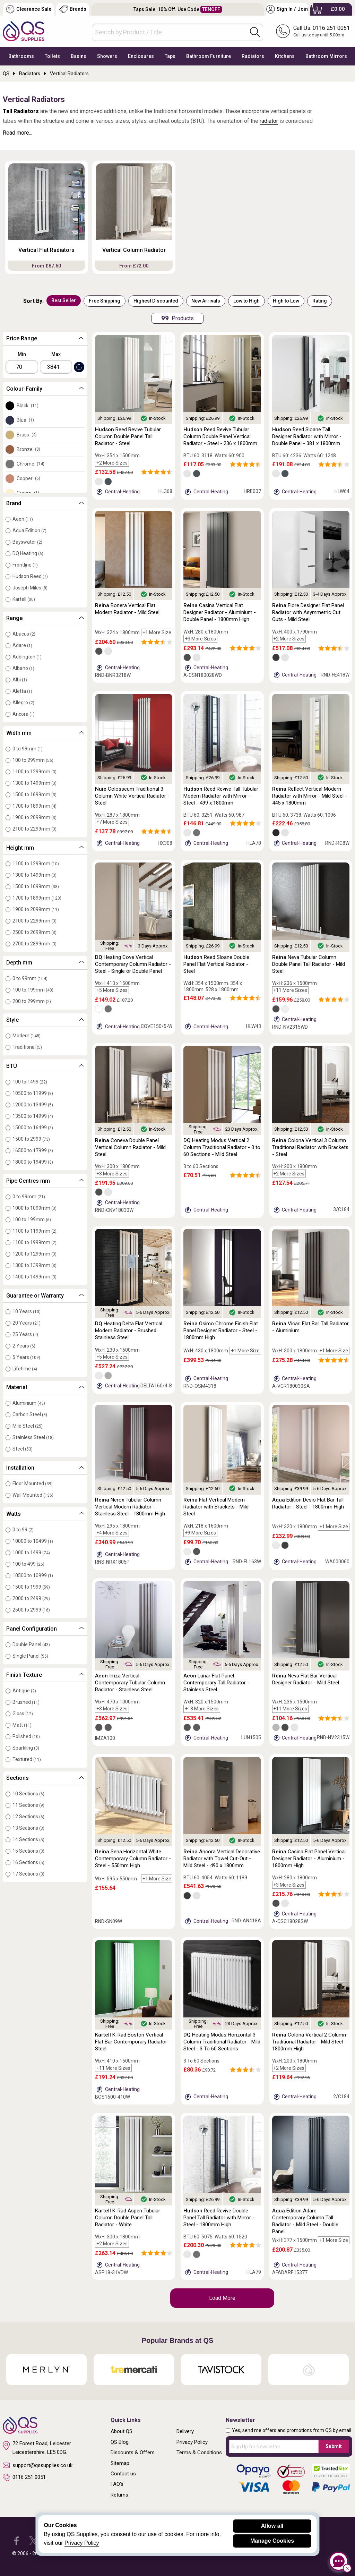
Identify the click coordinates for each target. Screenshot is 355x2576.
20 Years (26, 1323)
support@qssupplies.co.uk (37, 2465)
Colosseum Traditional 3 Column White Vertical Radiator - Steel (132, 796)
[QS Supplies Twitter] (33, 2540)
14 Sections (28, 1839)
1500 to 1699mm (34, 794)
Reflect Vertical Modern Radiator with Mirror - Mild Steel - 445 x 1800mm (309, 796)
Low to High (246, 301)
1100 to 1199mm (34, 1231)
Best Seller (63, 300)
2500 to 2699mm (34, 932)
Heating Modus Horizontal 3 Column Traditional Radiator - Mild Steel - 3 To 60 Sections (221, 2042)
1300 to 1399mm (34, 1265)
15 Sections (28, 1851)
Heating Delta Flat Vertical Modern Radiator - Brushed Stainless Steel (128, 1330)
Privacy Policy (192, 2442)
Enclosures (141, 56)
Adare (22, 645)
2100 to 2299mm (34, 829)
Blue (25, 420)
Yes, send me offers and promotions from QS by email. (292, 2430)
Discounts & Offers (133, 2452)
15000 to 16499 (32, 1127)
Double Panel (31, 1644)
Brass (27, 434)
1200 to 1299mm (34, 1254)
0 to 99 (23, 1529)
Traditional (27, 1047)
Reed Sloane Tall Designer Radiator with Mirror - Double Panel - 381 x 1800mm (306, 436)
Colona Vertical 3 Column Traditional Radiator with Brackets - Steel (310, 1147)
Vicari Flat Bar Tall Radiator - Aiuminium (310, 1327)
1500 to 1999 (31, 1587)
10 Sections (28, 1793)
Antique (24, 1690)
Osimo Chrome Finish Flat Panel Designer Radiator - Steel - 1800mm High (220, 1330)
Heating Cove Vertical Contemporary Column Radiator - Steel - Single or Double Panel (133, 964)
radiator (269, 121)
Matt (22, 1725)
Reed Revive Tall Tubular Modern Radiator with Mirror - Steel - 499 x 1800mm (220, 796)
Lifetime (24, 1368)
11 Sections (28, 1805)
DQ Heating (27, 553)
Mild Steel (27, 1426)
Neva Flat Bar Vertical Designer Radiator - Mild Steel (305, 1679)
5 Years (26, 1357)
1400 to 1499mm (34, 1277)
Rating (319, 301)
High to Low (286, 301)
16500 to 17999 (32, 1150)
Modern (26, 1035)
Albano (23, 668)
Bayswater (27, 542)
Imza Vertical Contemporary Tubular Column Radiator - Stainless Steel (130, 1683)
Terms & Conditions (199, 2452)
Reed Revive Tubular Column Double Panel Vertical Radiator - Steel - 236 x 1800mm (220, 436)
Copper (28, 478)
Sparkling (25, 1748)
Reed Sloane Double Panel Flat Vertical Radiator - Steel (216, 964)
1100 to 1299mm (34, 771)
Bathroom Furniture (208, 56)
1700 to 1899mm (34, 806)
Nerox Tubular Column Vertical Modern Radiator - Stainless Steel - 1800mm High (130, 1507)
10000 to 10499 (32, 1541)
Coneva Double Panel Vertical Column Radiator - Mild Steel (130, 1147)
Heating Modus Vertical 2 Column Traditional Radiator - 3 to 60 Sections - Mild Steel (221, 1147)
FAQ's (117, 2484)
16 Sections (28, 1862)
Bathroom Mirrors (326, 56)
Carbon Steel (29, 1414)
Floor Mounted (32, 1483)
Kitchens (285, 56)
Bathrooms (21, 56)
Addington (27, 657)
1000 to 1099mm (34, 1208)
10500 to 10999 (32, 1575)
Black (27, 405)
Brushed (26, 1702)
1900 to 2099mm (34, 817)
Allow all (272, 2526)
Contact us (123, 2474)
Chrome (30, 464)
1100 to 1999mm (34, 1242)
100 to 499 (28, 1564)
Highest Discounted (155, 301)
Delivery (185, 2431)
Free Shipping (104, 301)
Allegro (23, 702)
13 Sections (28, 1828)
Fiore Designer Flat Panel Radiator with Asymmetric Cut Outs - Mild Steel (308, 612)
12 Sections (28, 1816)
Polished (26, 1736)
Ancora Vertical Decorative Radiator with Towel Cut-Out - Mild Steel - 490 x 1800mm (221, 1858)
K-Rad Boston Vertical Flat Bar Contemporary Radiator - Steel (133, 2042)
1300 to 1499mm (34, 783)
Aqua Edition (29, 530)
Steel (22, 1449)
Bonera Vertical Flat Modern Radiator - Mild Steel (127, 608)
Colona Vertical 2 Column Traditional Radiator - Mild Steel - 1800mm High (309, 2042)
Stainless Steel (33, 1437)
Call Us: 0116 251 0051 (321, 28)
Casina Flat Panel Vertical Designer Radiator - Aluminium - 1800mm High (309, 1858)
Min (22, 354)
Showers (107, 56)
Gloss (22, 1713)
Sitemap (120, 2463)
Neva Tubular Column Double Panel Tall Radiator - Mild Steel (308, 964)
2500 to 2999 (31, 1610)
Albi (19, 679)
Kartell (23, 599)
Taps (170, 56)
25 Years (25, 1334)
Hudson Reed (30, 576)
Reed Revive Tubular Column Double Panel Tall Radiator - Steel (128, 436)
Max (56, 354)
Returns (119, 2495)
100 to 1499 (29, 1082)
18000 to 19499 (32, 1162)
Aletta (22, 691)
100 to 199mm (32, 990)
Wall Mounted (32, 1495)
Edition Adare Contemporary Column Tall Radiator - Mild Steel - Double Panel (305, 2221)
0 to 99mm (27, 748)
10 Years (26, 1311)
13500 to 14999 (32, 1116)
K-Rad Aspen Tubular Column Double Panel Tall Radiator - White (127, 2218)
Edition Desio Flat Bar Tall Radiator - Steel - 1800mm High (308, 1503)
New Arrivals (205, 301)
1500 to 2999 (31, 1139)
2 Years (23, 1346)
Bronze (28, 449)
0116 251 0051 (24, 2477)
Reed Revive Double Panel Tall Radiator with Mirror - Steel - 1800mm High (218, 2218)
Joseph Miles (29, 587)
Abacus (23, 634)
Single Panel (30, 1656)
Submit (334, 2446)
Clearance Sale (28, 9)
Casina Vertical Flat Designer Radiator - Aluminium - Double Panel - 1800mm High (219, 612)
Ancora (23, 714)
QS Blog (120, 2442)
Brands (72, 9)
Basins (78, 56)
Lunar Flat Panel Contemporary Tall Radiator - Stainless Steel (216, 1683)
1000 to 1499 (31, 1552)
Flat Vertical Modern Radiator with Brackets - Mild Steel (216, 1507)
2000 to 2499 (31, 1598)
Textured (26, 1759)
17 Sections (28, 1874)
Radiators (253, 56)
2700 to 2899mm (34, 943)
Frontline (25, 565)
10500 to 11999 (32, 1093)
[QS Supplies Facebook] (16, 2540)
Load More (222, 2298)
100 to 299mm (32, 760)
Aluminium (28, 1403)
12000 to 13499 (32, 1104)
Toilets (52, 56)
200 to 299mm (31, 1001)
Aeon (22, 519)
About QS (121, 2431)
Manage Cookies (272, 2541)
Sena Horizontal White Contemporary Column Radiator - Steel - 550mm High (133, 1858)
